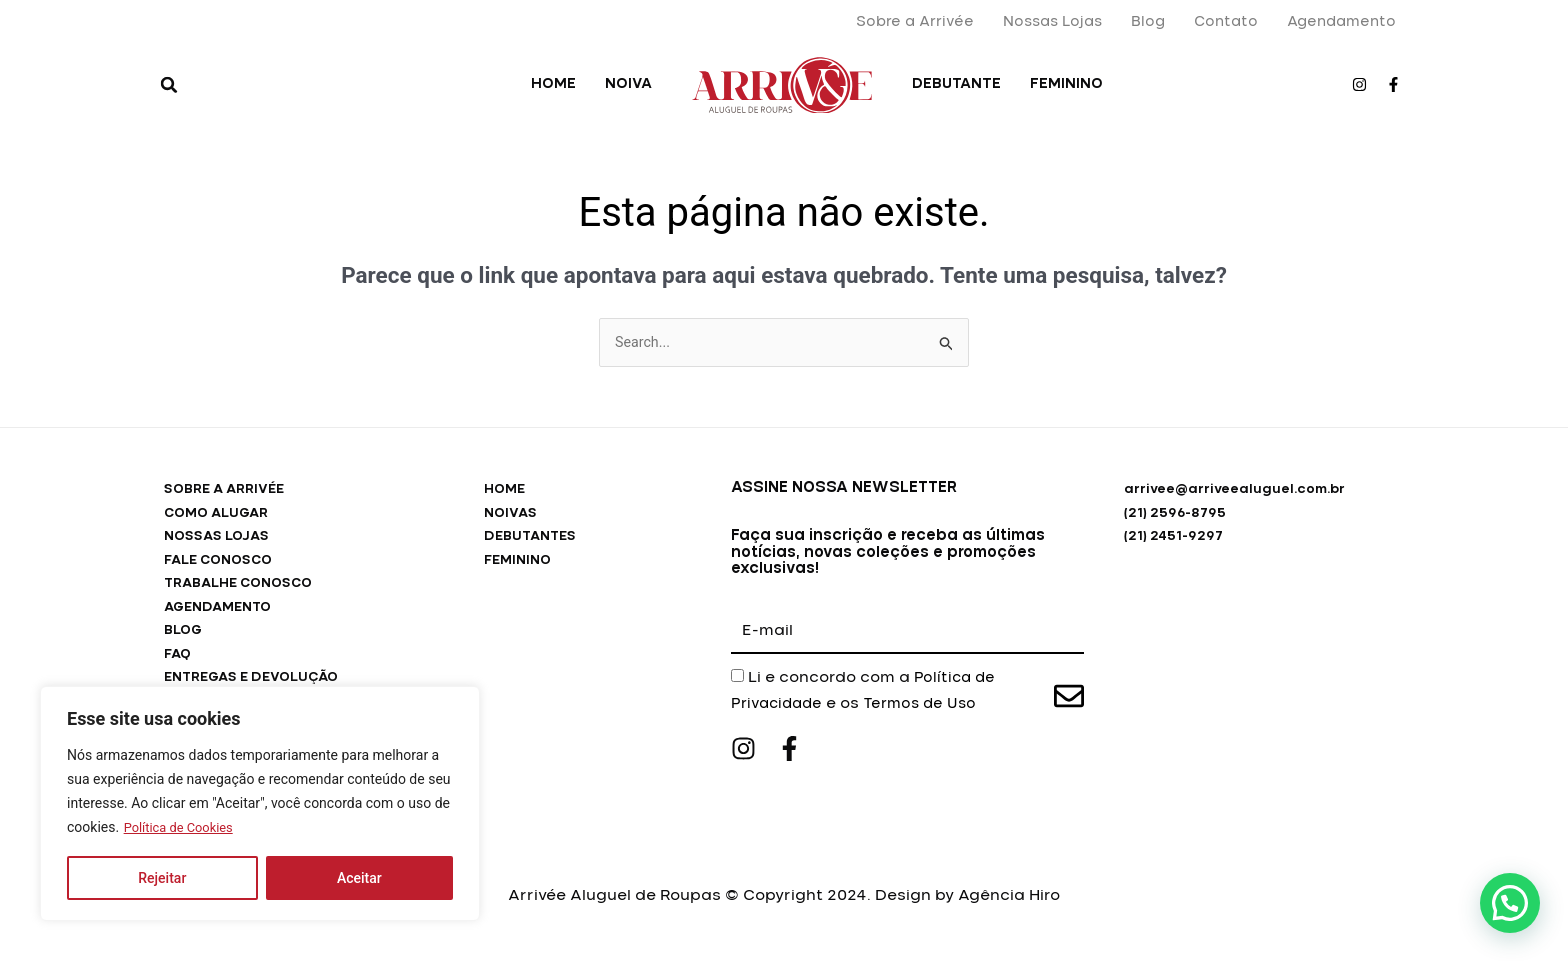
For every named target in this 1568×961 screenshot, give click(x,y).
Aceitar (359, 878)
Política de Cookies (183, 828)
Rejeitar (162, 878)
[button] (169, 85)
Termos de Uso (929, 704)
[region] (260, 804)
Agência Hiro (1009, 910)
